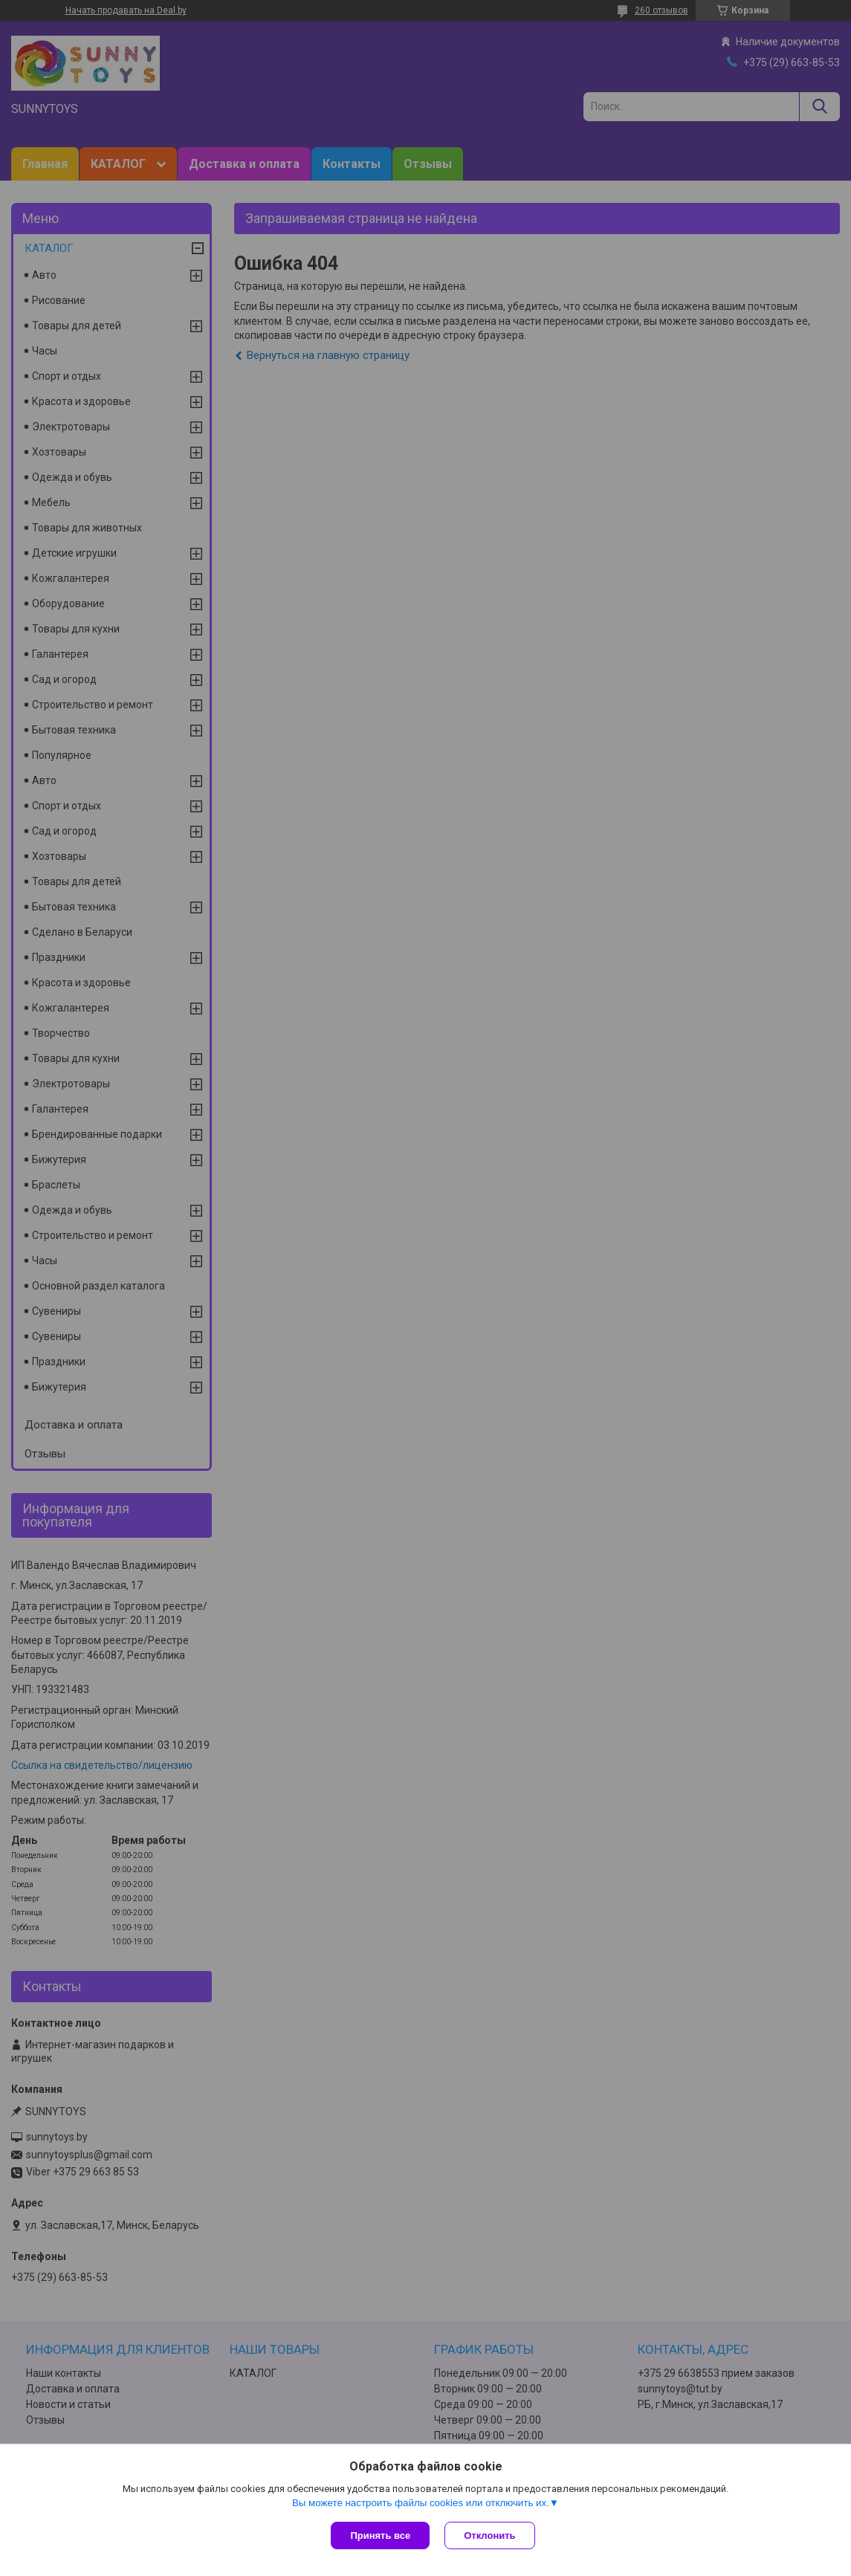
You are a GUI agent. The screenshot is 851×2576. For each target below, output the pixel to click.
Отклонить (489, 2535)
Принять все (380, 2535)
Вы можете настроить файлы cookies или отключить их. (420, 2502)
